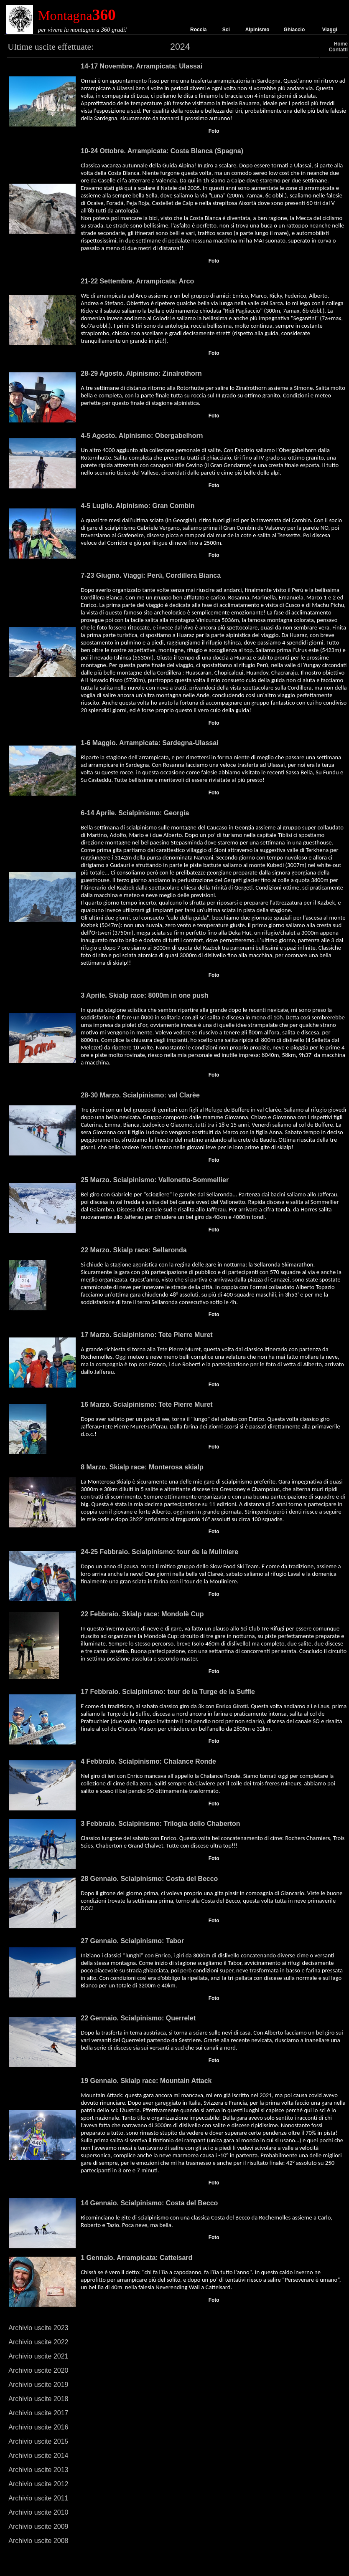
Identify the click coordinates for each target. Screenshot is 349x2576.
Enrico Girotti (232, 1706)
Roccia (198, 30)
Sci (226, 30)
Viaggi (329, 30)
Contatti (338, 50)
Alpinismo (257, 30)
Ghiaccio (294, 30)
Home (341, 44)
